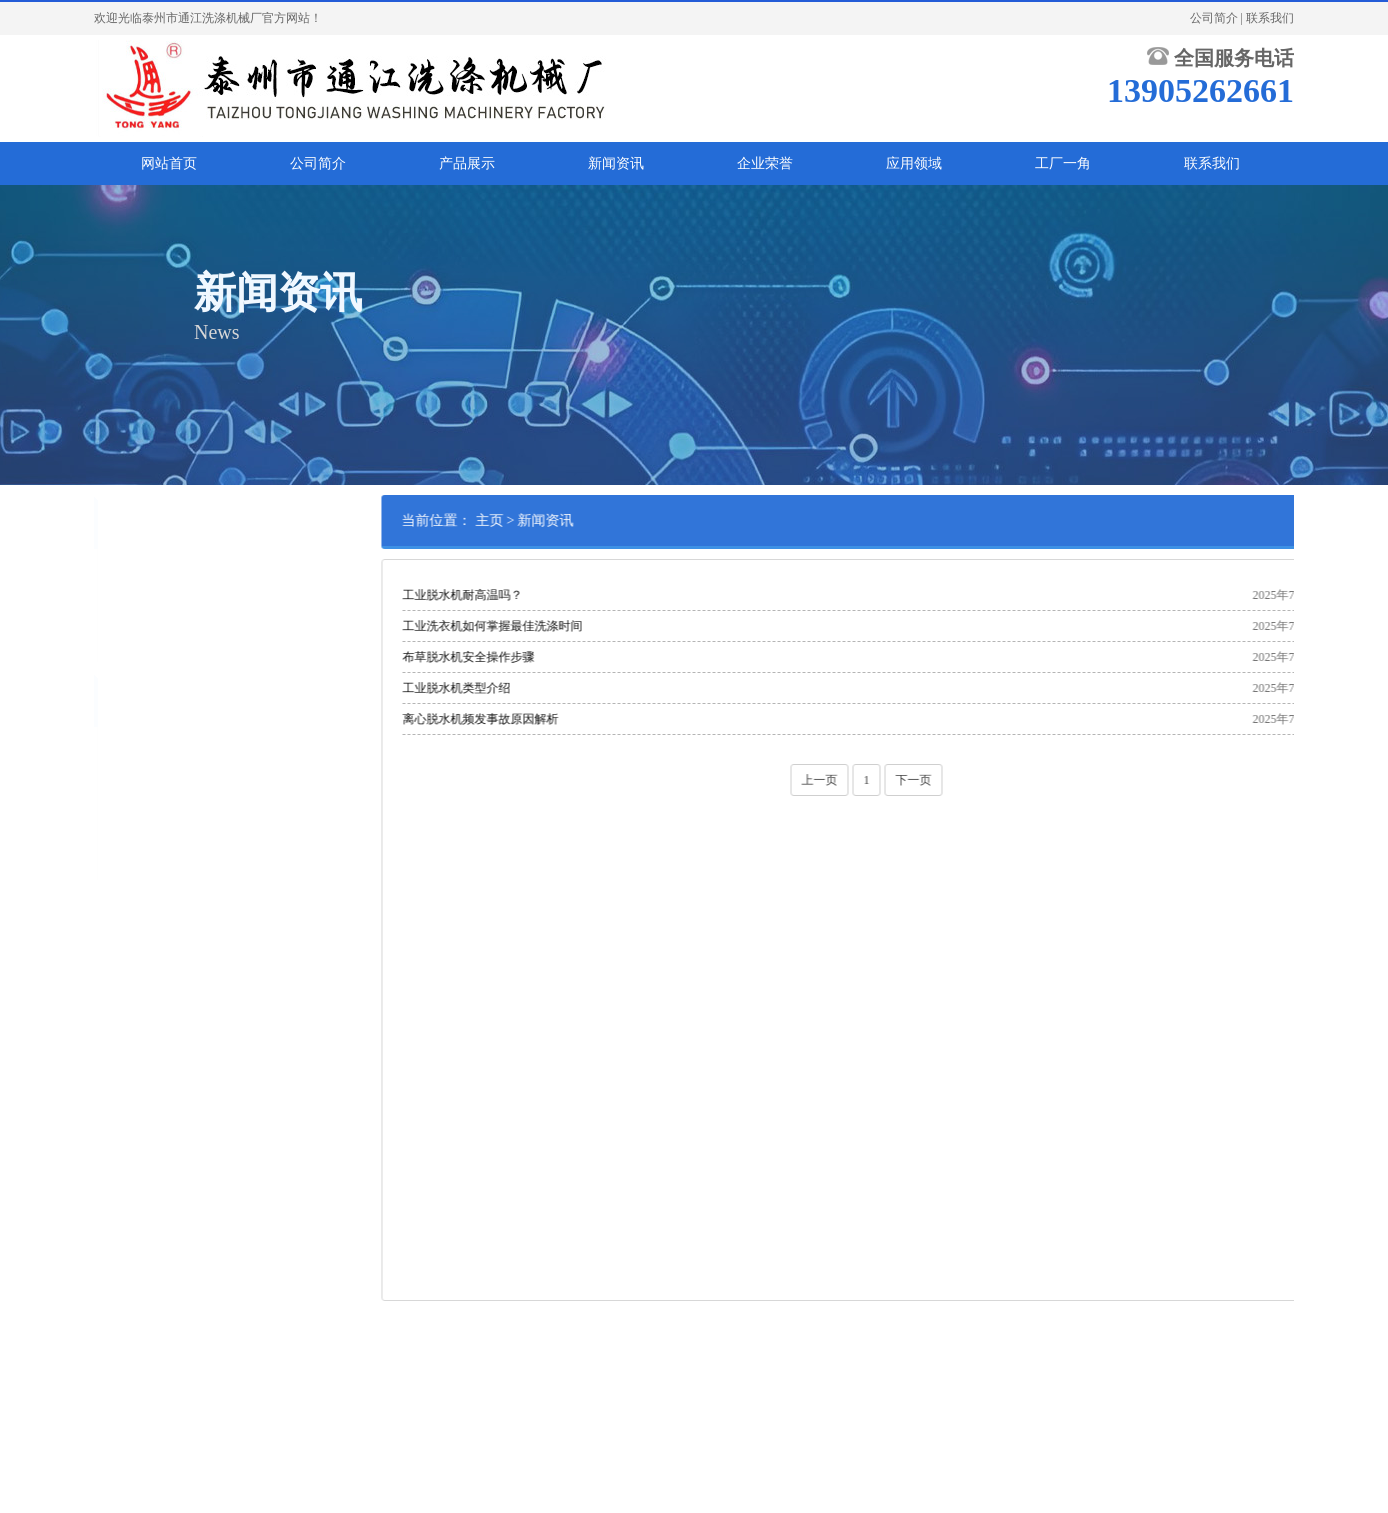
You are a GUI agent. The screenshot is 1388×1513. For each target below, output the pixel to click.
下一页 (991, 780)
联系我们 (1270, 18)
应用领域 (914, 163)
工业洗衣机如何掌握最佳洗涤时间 (570, 626)
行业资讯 (122, 636)
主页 (566, 520)
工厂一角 (1063, 163)
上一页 (897, 780)
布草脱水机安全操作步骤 (546, 657)
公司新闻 (122, 605)
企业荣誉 (765, 163)
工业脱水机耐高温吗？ (540, 595)
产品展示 (467, 163)
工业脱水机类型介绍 (534, 688)
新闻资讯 (616, 163)
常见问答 (122, 574)
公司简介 (1214, 18)
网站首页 (169, 163)
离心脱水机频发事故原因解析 (558, 719)
